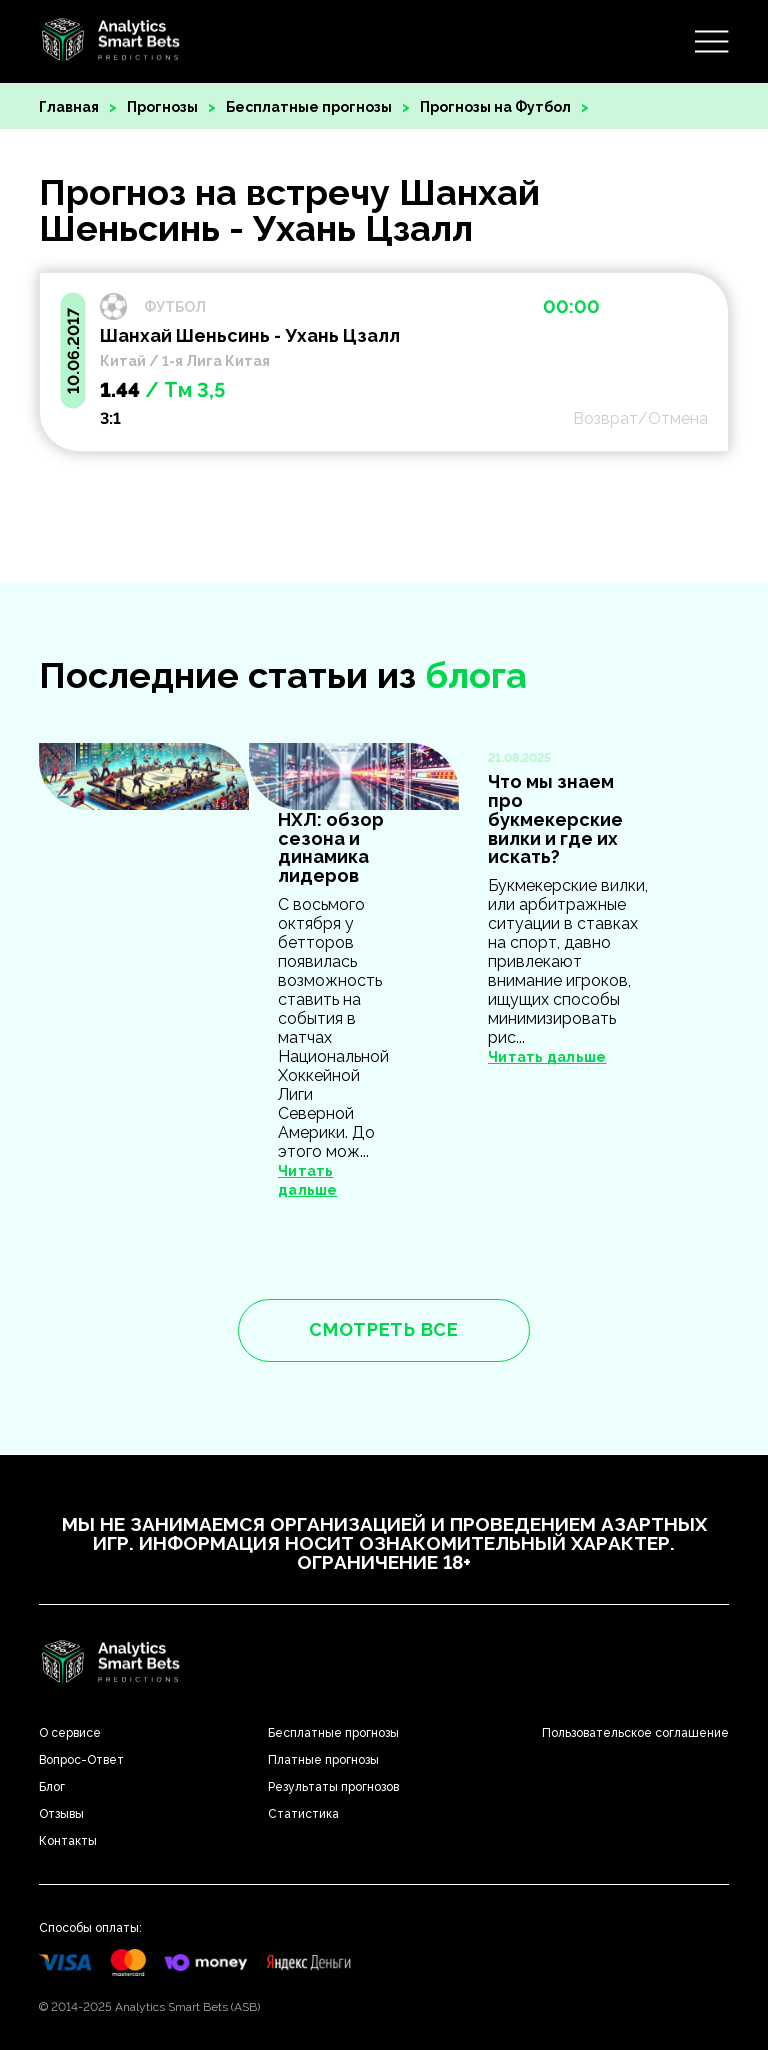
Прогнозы (162, 107)
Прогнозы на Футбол (495, 107)
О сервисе (70, 1733)
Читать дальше (547, 1057)
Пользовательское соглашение (635, 1733)
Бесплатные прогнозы (309, 107)
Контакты (68, 1841)
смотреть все (384, 1329)
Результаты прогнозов (333, 1787)
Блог (52, 1787)
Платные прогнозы (323, 1760)
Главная (69, 107)
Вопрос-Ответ (81, 1760)
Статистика (303, 1814)
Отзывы (61, 1814)
